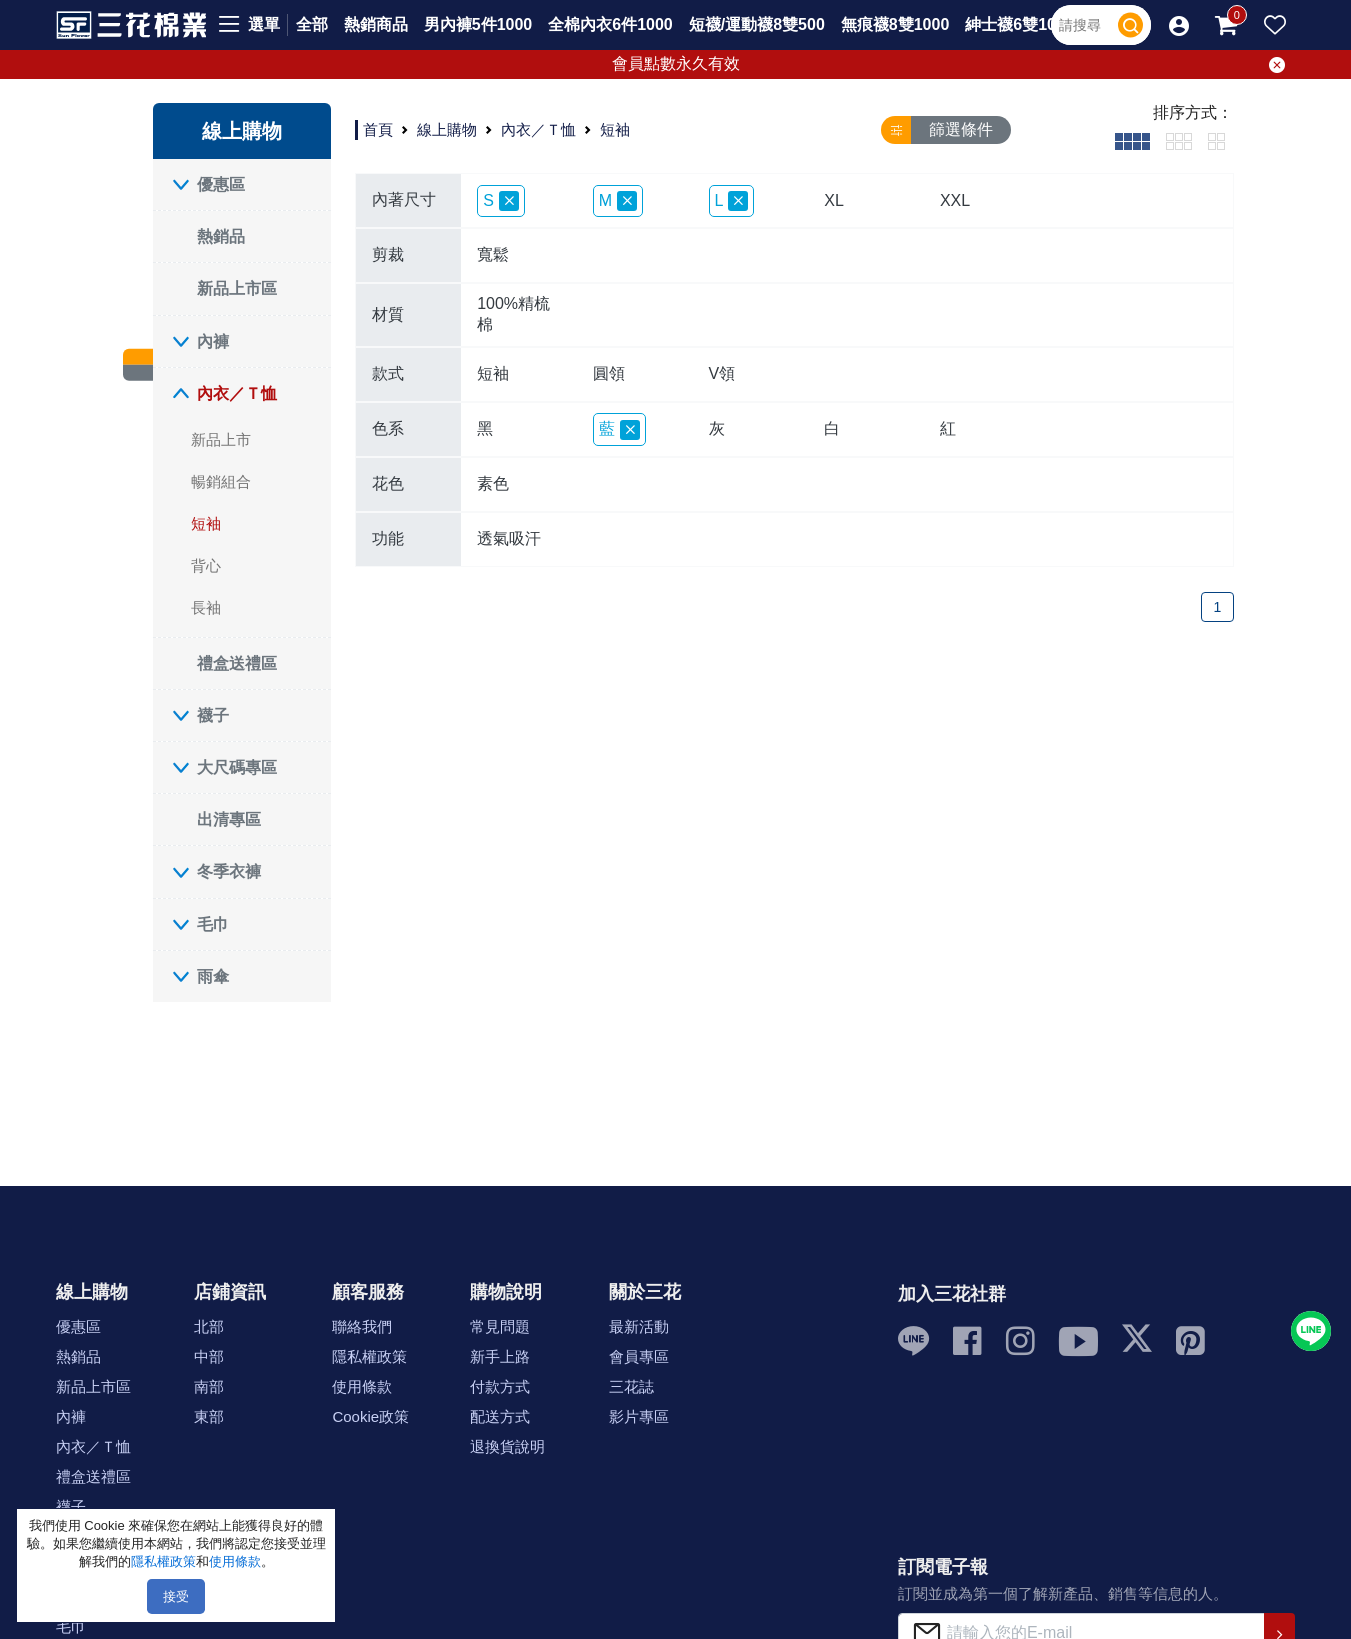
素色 (493, 483)
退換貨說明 (507, 1446)
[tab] (1132, 141)
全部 (312, 24)
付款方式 (500, 1386)
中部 (209, 1356)
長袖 (206, 607)
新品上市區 (237, 288)
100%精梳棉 (513, 314)
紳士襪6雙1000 (1019, 24)
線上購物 (447, 129)
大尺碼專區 (237, 767)
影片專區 (639, 1416)
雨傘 (213, 976)
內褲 (213, 341)
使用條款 (362, 1386)
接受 (176, 1596)
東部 (209, 1416)
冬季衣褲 (229, 871)
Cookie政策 (370, 1416)
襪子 (213, 715)
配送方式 (500, 1416)
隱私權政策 (369, 1356)
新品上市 (221, 439)
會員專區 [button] (639, 1356)
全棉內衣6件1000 (610, 24)
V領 (722, 373)
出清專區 (229, 819)
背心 (206, 565)
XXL (955, 200)
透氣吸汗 (509, 538)
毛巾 (213, 924)
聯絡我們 (362, 1326)
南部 (209, 1386)
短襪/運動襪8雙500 (757, 24)
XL (834, 200)
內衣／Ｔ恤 (237, 393)
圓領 (609, 373)
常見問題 (500, 1326)
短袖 (206, 523)
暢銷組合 (221, 481)
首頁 (378, 129)
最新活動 (639, 1326)
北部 (209, 1326)
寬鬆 (493, 254)
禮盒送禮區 (237, 663)
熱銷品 (221, 236)
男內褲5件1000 (478, 24)
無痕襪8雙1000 (895, 24)
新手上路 (500, 1356)
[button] (1179, 25)
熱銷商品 (376, 24)
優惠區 (221, 184)
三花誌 (631, 1386)
